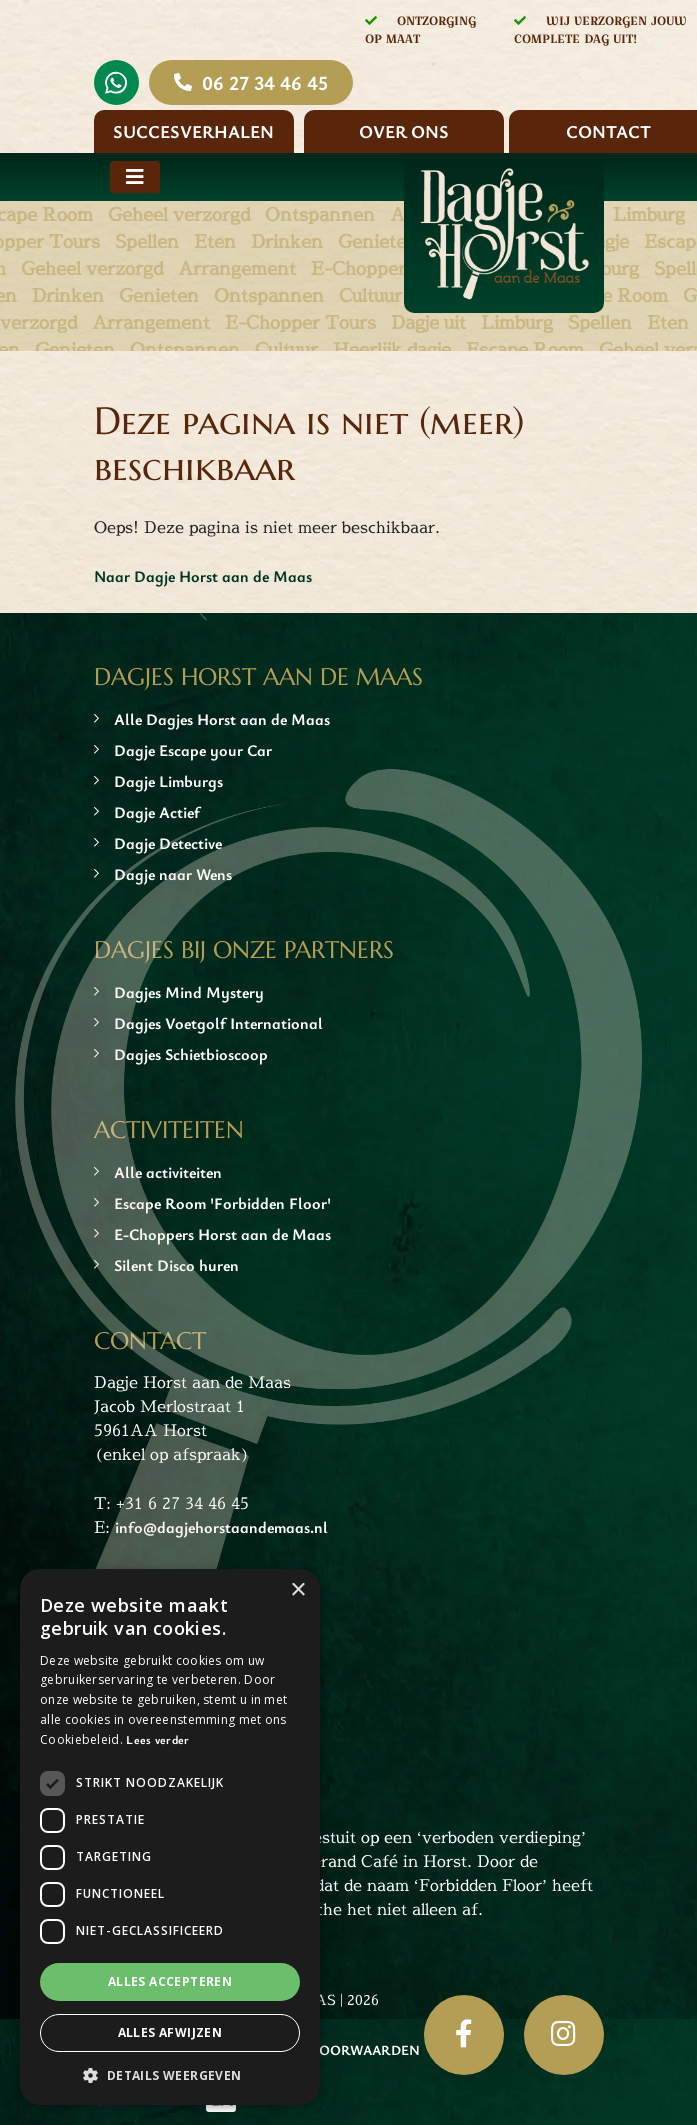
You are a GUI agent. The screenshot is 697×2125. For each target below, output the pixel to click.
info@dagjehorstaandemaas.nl (221, 1527)
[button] (170, 2075)
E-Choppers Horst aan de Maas (222, 1234)
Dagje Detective (168, 843)
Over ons (404, 131)
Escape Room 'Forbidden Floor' (222, 1203)
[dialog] (170, 1837)
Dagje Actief (157, 812)
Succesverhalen (193, 131)
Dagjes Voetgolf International (218, 1023)
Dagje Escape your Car (193, 750)
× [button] (297, 1590)
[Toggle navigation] (135, 177)
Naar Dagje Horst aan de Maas (203, 576)
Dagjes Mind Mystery (189, 992)
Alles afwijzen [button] (170, 2032)
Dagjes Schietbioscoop (191, 1054)
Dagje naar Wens (173, 874)
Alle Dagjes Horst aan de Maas (222, 719)
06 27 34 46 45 (265, 82)
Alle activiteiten (168, 1172)
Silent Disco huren (176, 1265)
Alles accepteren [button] (170, 1981)
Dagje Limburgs (168, 781)
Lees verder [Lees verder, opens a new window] (157, 1739)
